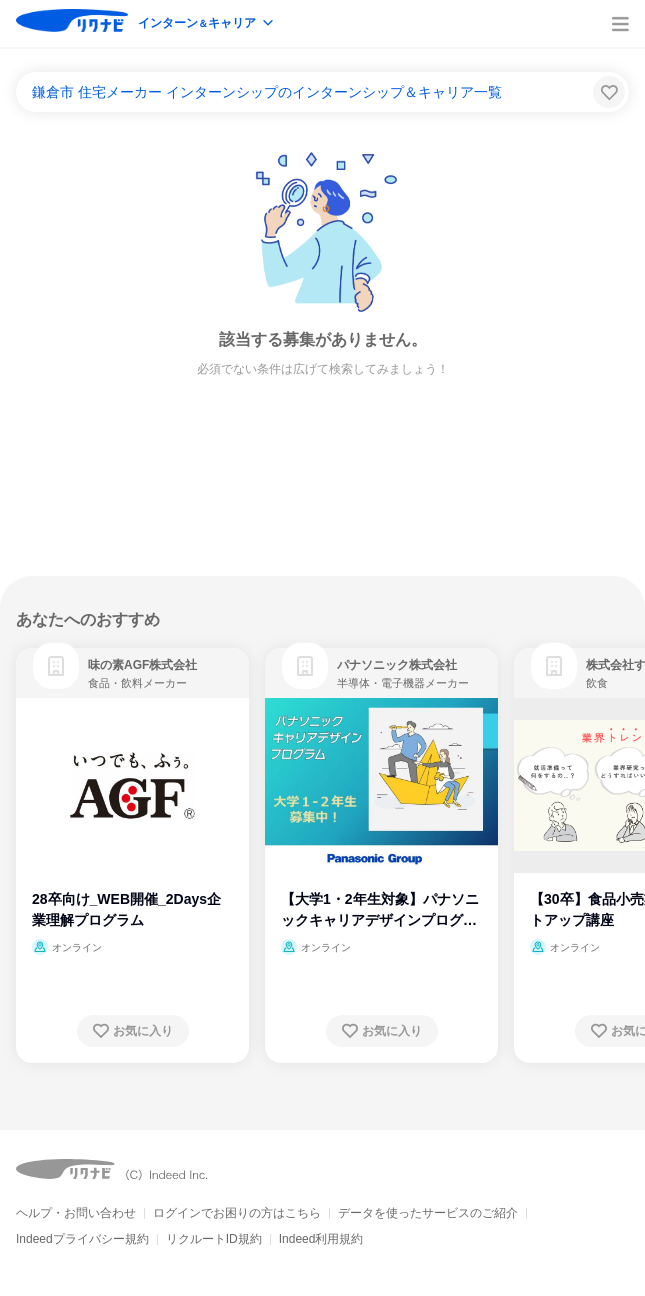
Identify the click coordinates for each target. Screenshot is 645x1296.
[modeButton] (207, 24)
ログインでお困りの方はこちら (237, 1213)
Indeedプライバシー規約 (82, 1239)
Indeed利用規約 (321, 1239)
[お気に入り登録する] (133, 1031)
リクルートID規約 (214, 1239)
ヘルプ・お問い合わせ (76, 1213)
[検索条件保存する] (609, 92)
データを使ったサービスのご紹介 (428, 1213)
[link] (56, 666)
